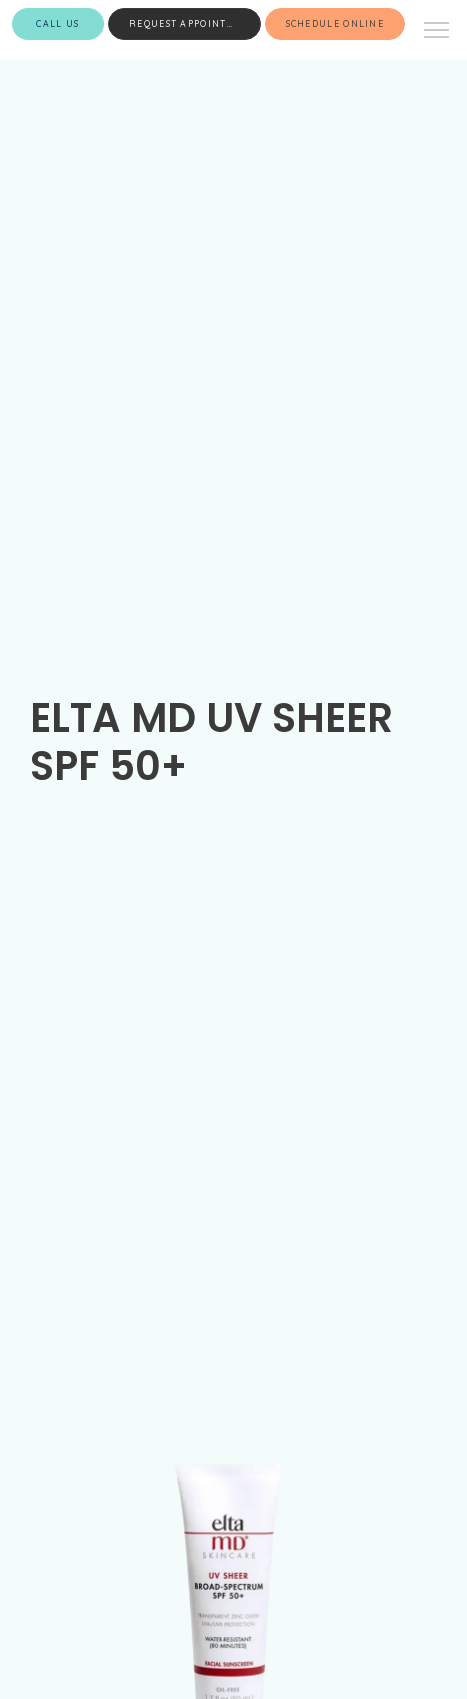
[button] (437, 32)
